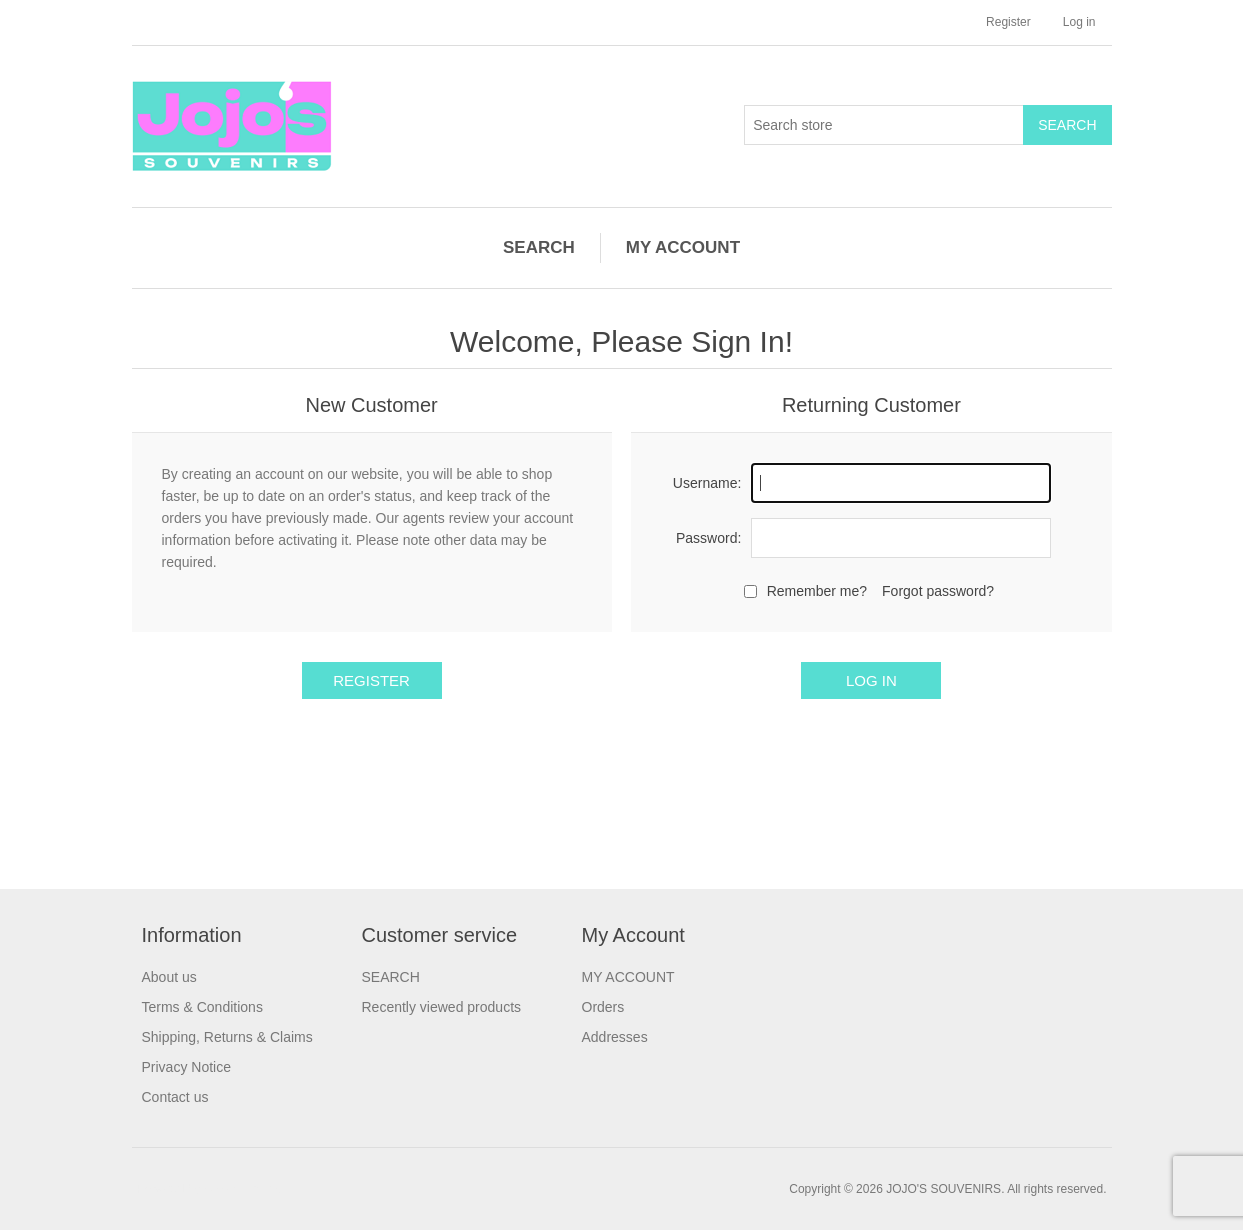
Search (1067, 125)
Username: (707, 483)
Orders (603, 1007)
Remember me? (817, 591)
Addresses (615, 1037)
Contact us (175, 1097)
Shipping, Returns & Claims (227, 1037)
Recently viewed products (442, 1007)
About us (169, 977)
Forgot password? (938, 591)
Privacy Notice (186, 1067)
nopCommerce (245, 1189)
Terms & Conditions (202, 1007)
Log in (1079, 22)
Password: (708, 538)
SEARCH (539, 247)
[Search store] (884, 125)
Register (1008, 22)
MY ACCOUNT (683, 247)
